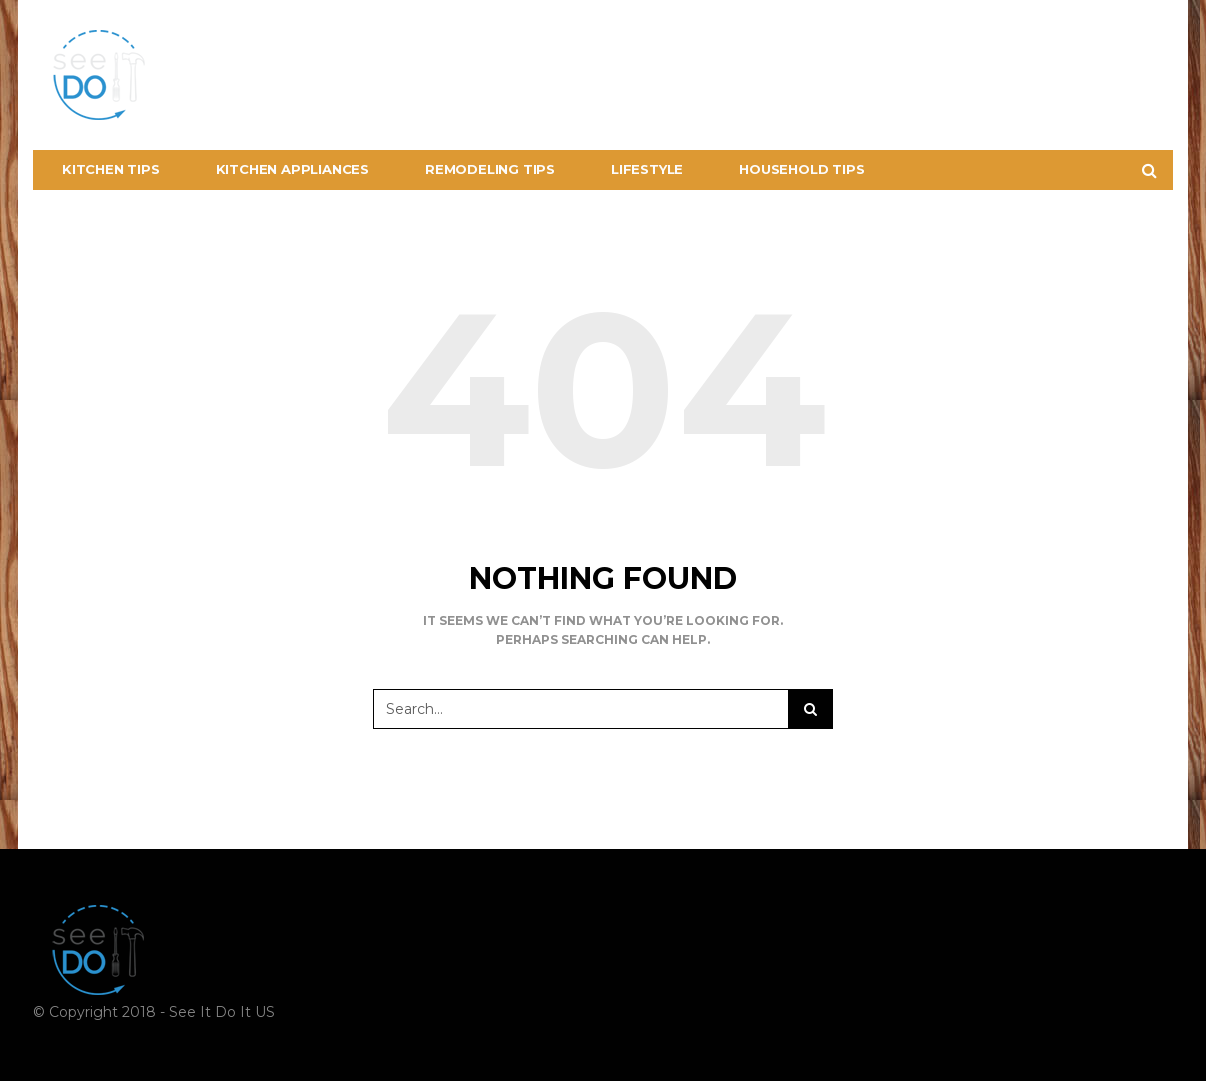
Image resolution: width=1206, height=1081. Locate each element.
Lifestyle (647, 169)
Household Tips (801, 169)
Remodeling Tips (490, 169)
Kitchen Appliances (292, 169)
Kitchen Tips (111, 169)
